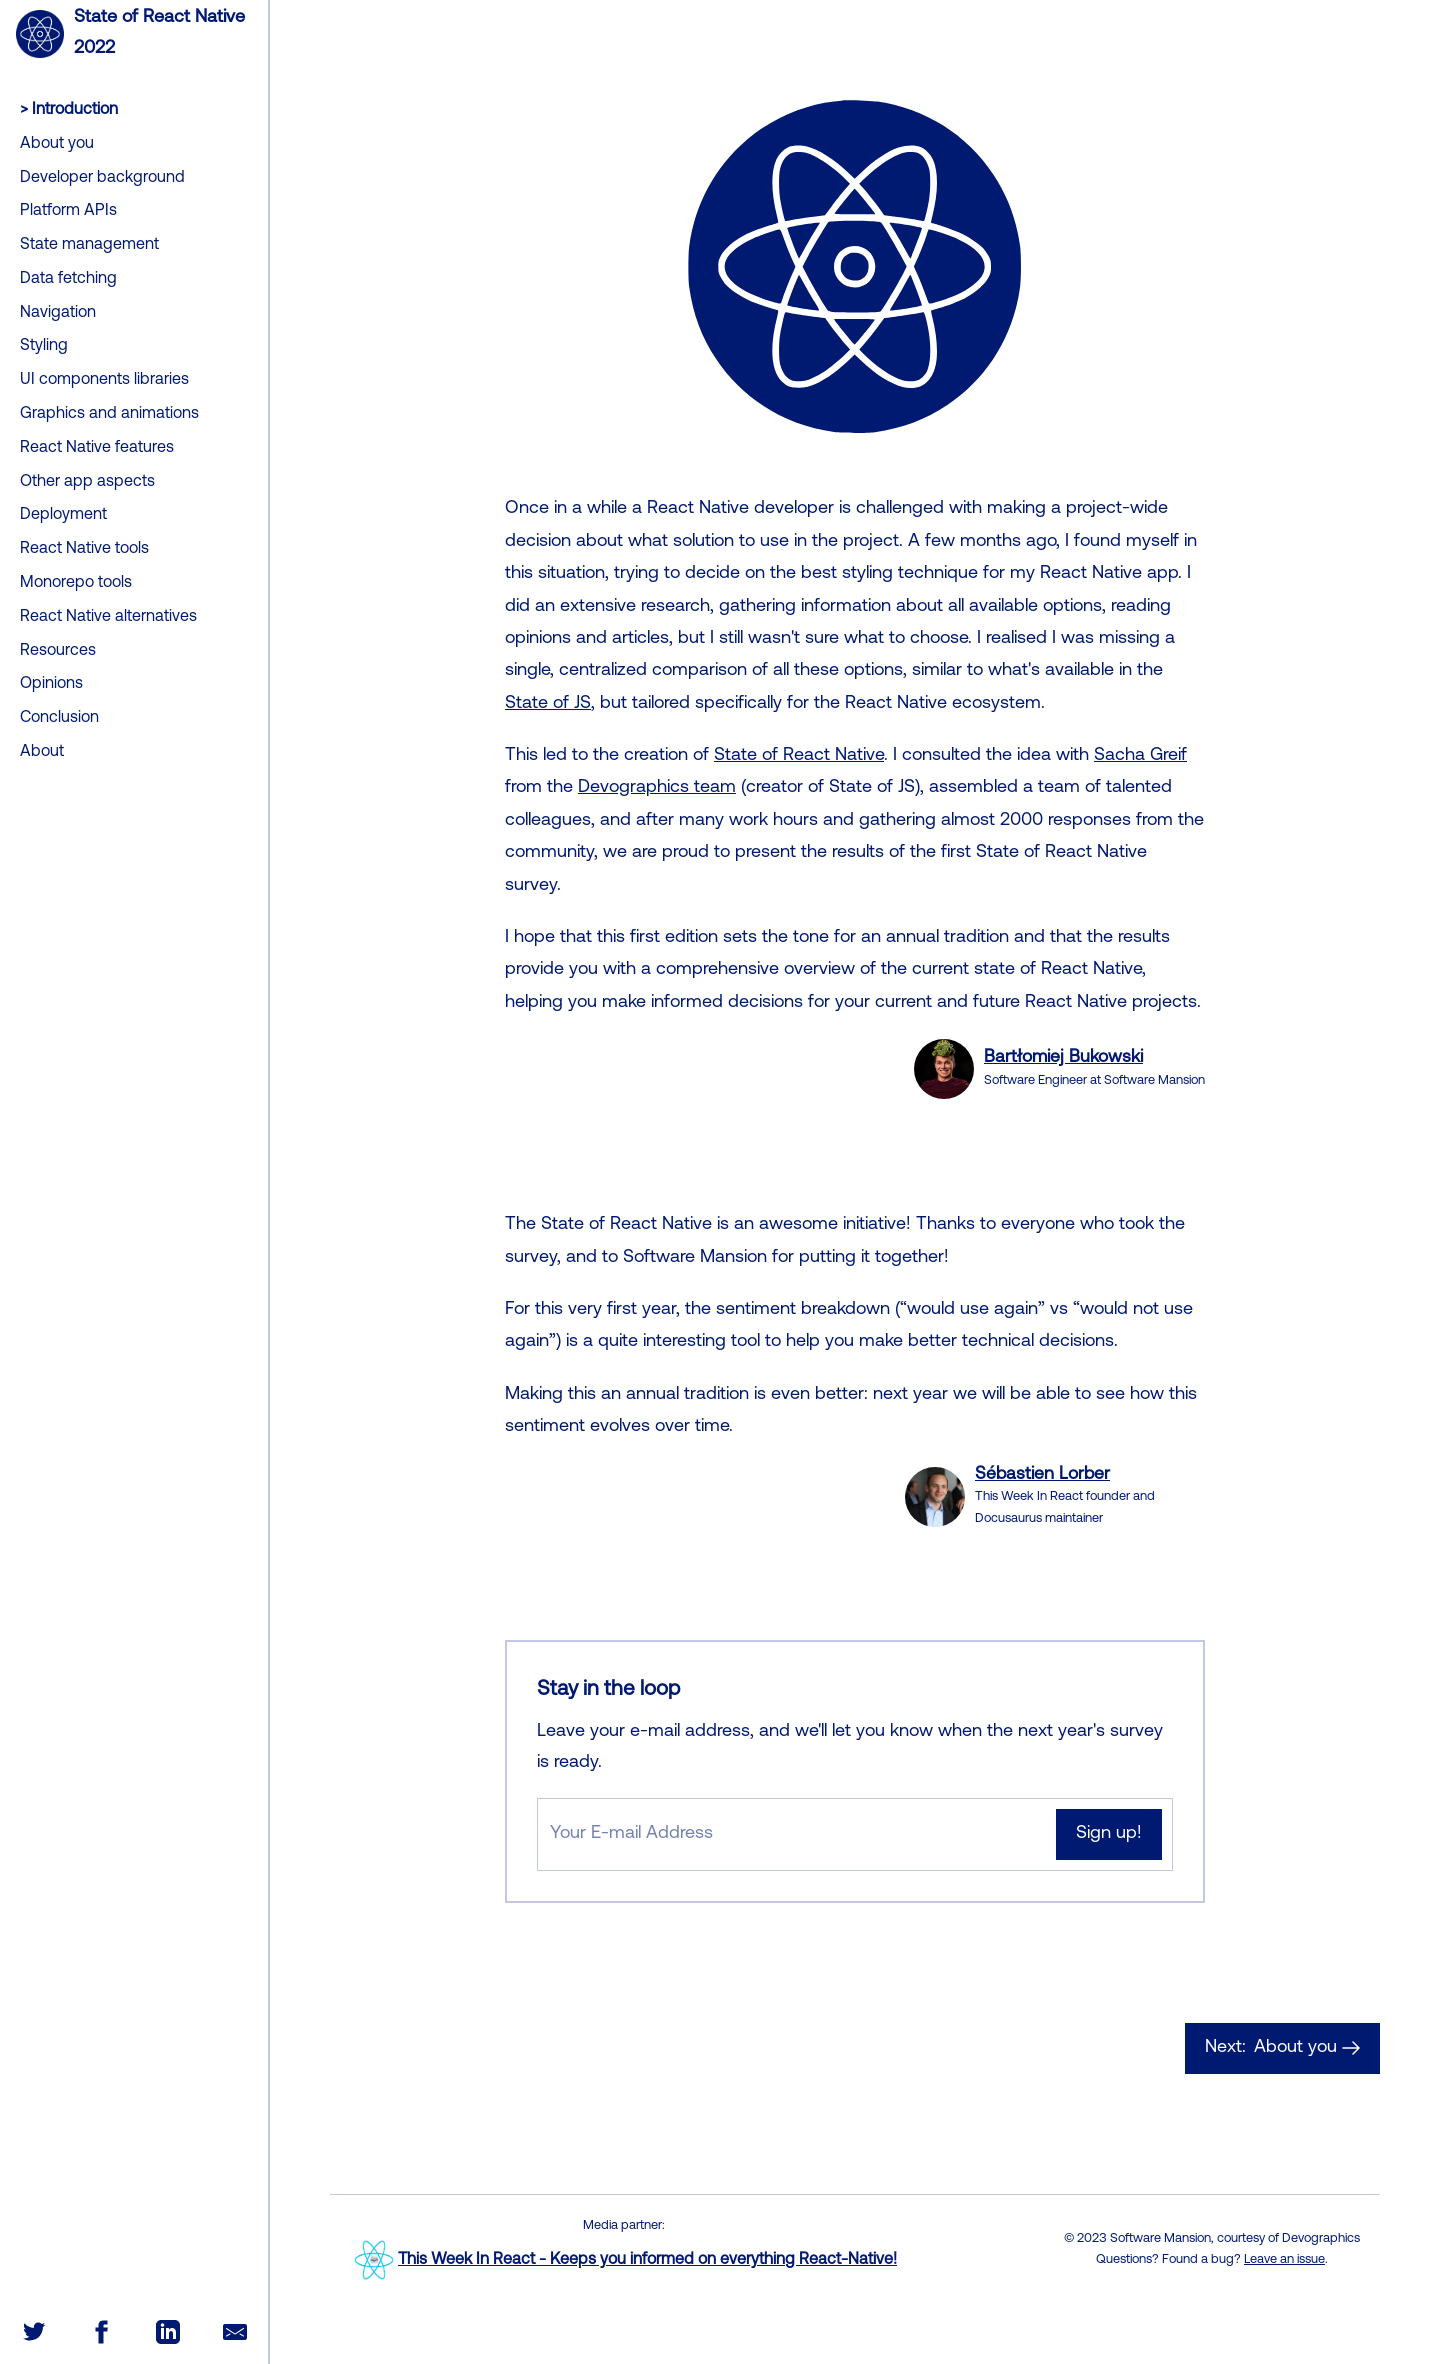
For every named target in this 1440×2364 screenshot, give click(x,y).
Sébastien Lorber (1042, 1474)
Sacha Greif (1140, 755)
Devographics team (657, 787)
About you (1282, 2048)
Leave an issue (1284, 2259)
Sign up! (1109, 1833)
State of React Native (799, 755)
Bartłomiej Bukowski (1063, 1057)
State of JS (548, 703)
